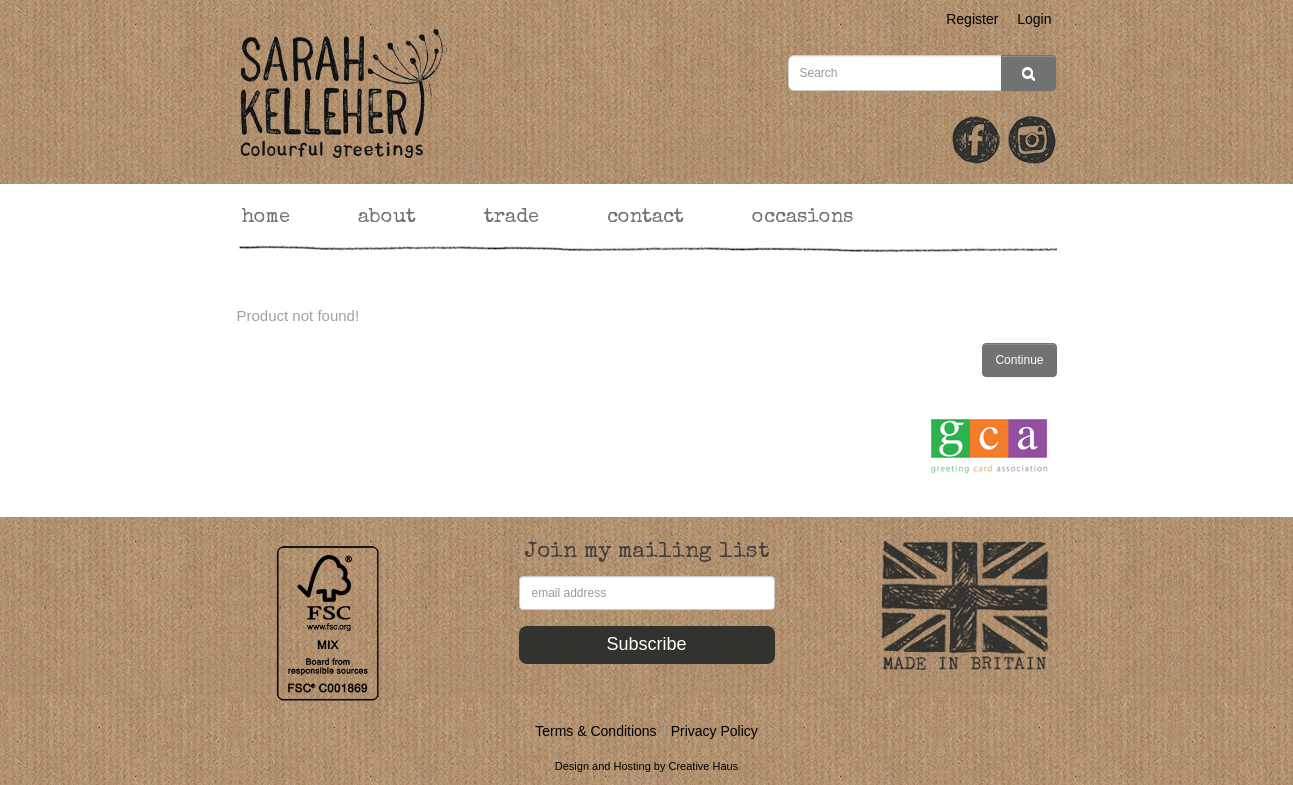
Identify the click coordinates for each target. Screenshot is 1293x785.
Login (1034, 19)
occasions (802, 218)
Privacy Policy (714, 731)
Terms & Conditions (595, 731)
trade (511, 218)
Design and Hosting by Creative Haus (646, 766)
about (387, 218)
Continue (1019, 360)
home (266, 218)
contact (645, 218)
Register (972, 19)
